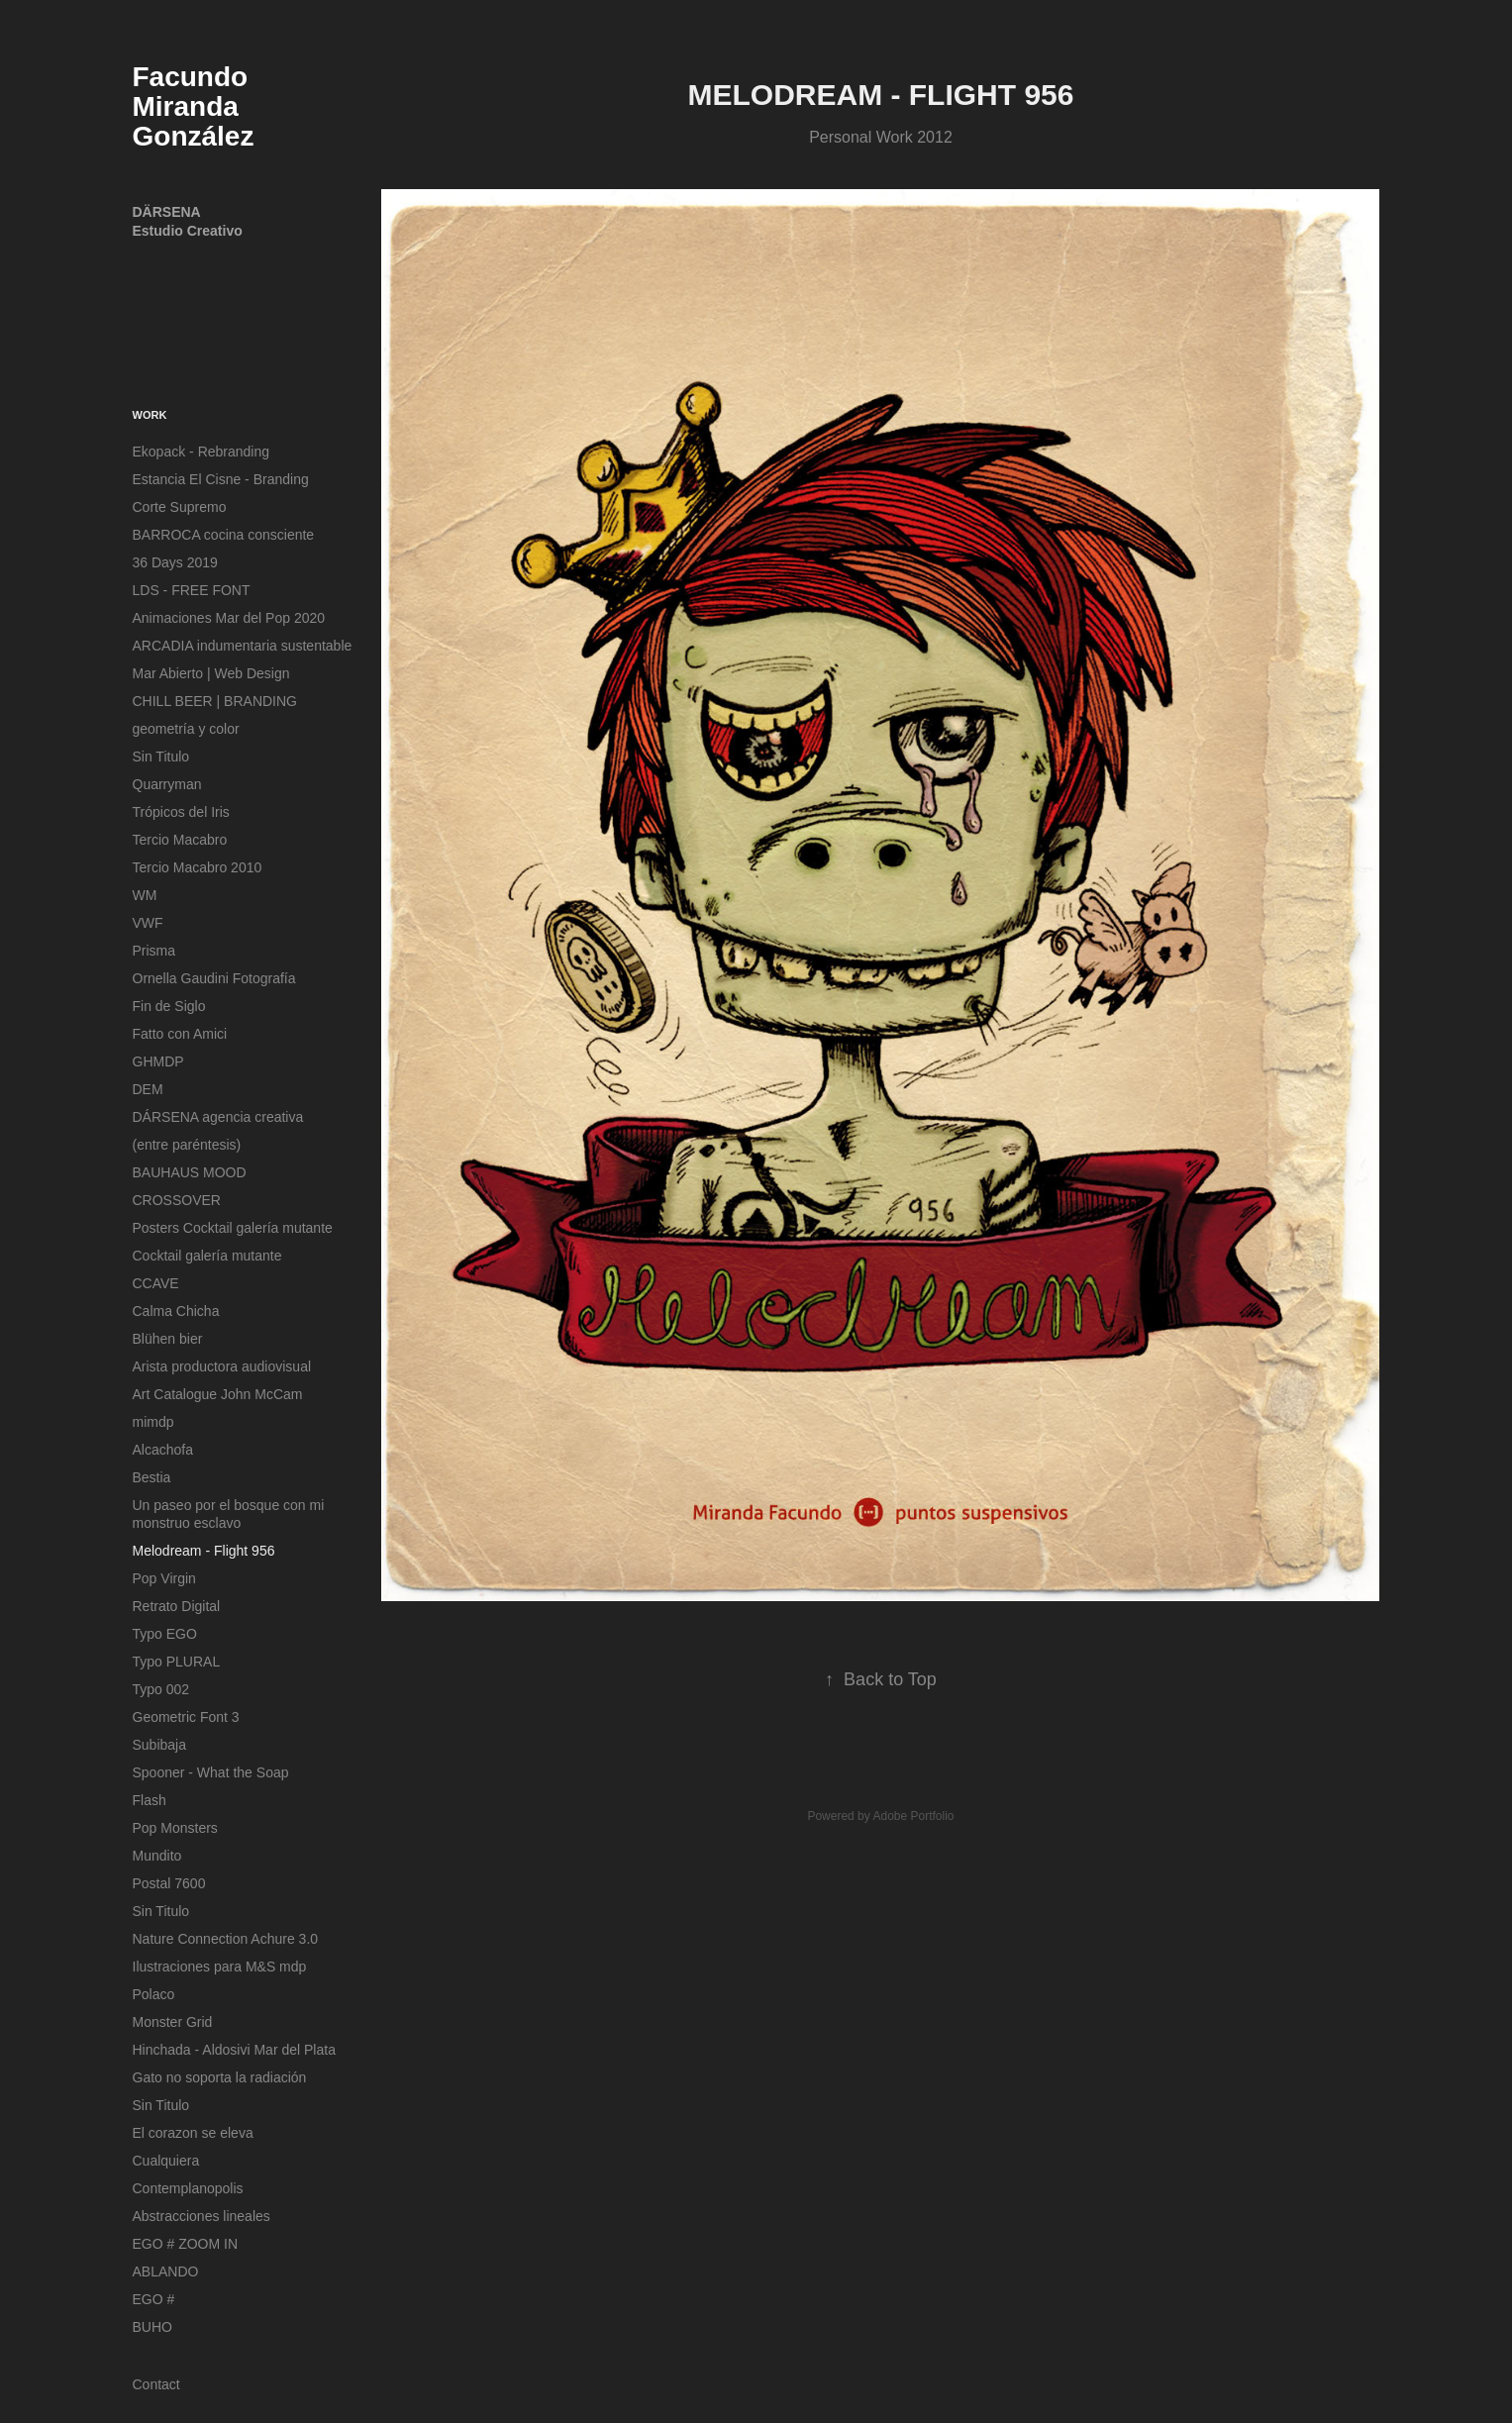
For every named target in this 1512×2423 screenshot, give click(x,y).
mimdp (153, 1422)
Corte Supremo (180, 507)
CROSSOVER (177, 1200)
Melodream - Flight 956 (204, 1551)
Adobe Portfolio (913, 1816)
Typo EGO (165, 1634)
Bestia (152, 1477)
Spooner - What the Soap (211, 1772)
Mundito (157, 1856)
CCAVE (156, 1283)
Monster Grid (173, 2022)
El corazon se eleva (193, 2133)
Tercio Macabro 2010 (197, 867)
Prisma (154, 951)
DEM (148, 1089)
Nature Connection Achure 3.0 (226, 1939)
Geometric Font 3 (186, 1717)
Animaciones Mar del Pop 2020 (229, 618)
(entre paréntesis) (187, 1145)
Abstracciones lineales (201, 2216)
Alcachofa (163, 1450)
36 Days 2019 (175, 562)
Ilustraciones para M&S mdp (220, 1966)
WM (145, 895)
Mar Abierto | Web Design (211, 673)
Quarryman (167, 784)
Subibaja (160, 1745)
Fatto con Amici (180, 1034)
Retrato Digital (177, 1606)
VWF (148, 923)
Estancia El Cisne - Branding (221, 479)
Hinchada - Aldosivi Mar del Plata (234, 2050)
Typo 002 (161, 1689)
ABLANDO (166, 2271)
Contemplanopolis (188, 2188)
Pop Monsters (175, 1828)
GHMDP (158, 1061)
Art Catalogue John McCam (218, 1394)
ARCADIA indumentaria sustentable (243, 646)
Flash (149, 1800)
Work (150, 415)
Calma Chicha (176, 1311)
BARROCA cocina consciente (224, 535)
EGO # (154, 2299)
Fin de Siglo (169, 1006)
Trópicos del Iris (181, 812)
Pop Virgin (164, 1578)
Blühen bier (168, 1339)
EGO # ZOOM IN (186, 2244)
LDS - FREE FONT (192, 590)
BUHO (152, 2327)
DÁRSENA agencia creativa (218, 1117)
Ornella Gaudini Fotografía (214, 978)
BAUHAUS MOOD (190, 1172)
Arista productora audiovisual (222, 1366)
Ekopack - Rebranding (201, 451)
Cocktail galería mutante (207, 1255)
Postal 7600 (169, 1883)
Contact (156, 2384)
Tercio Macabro (180, 840)
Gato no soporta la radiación (220, 2077)
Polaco (154, 1994)
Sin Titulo (161, 756)
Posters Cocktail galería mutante (233, 1228)
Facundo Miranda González (194, 106)
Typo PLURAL (177, 1661)
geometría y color (186, 729)
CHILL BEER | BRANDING (215, 701)
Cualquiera (166, 2161)
